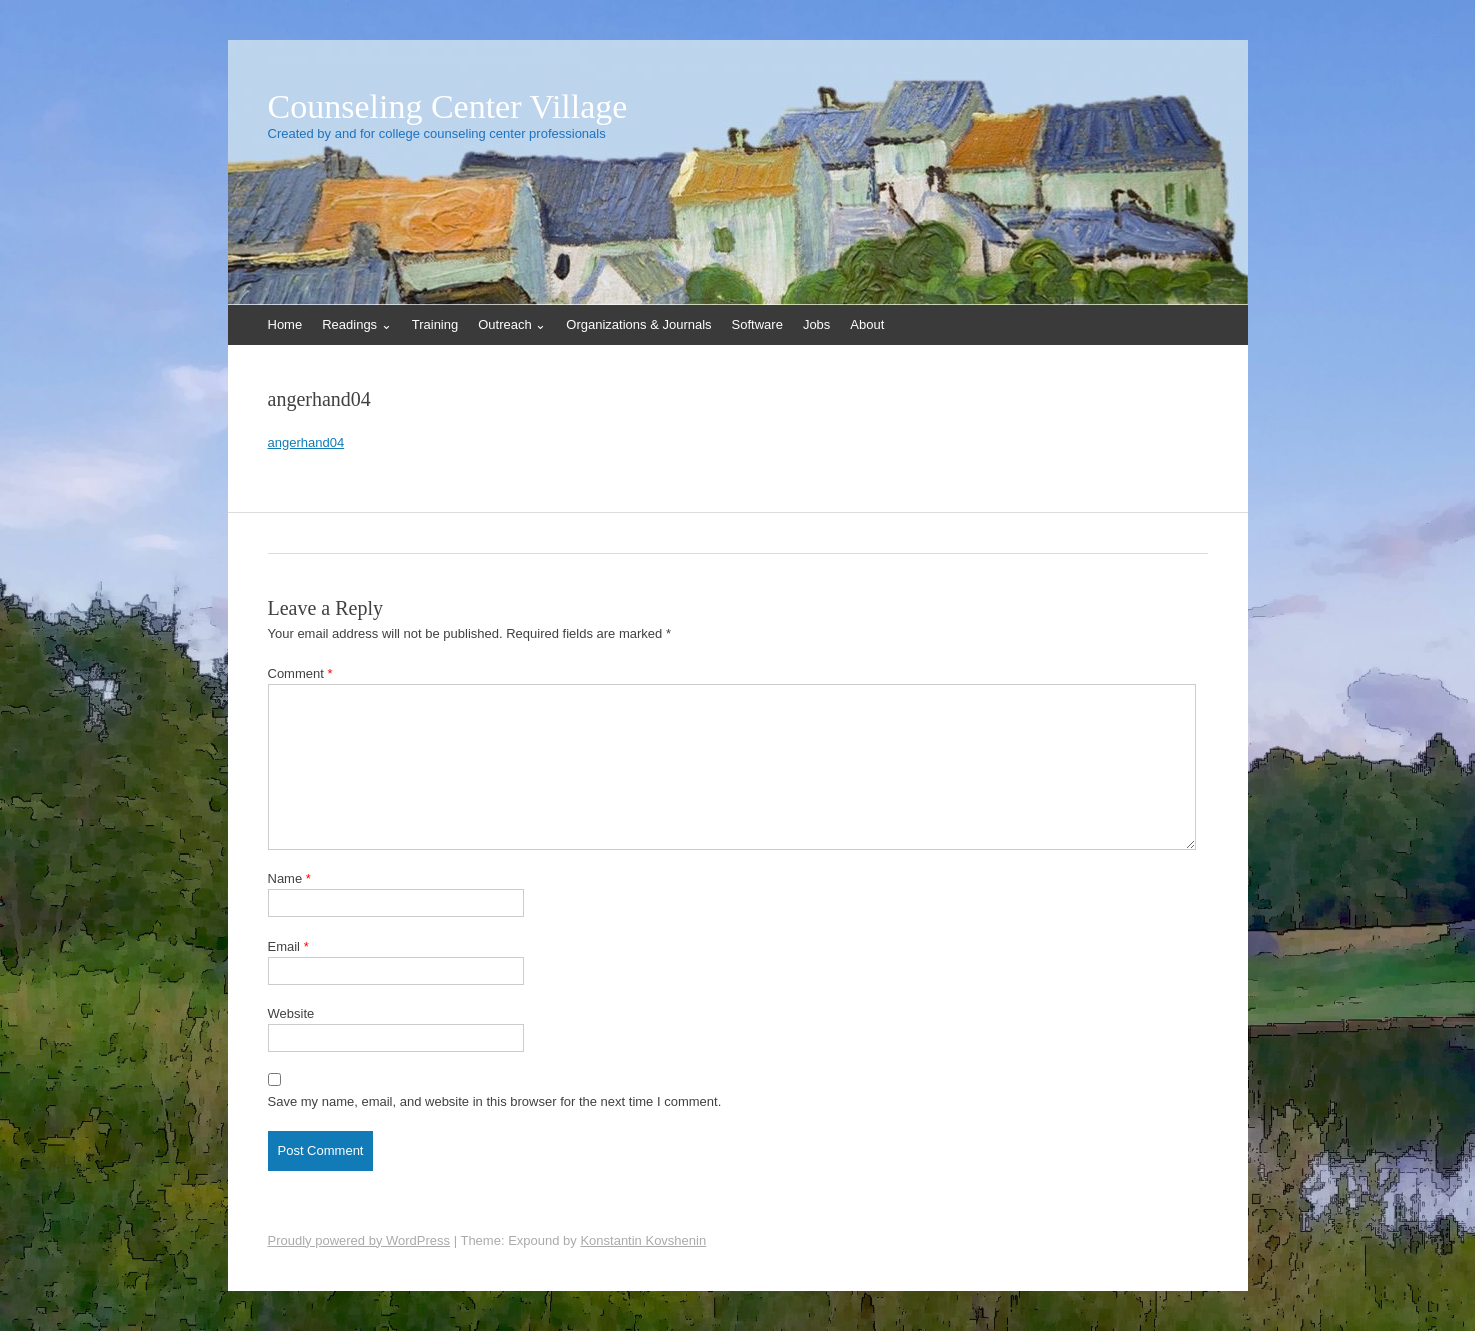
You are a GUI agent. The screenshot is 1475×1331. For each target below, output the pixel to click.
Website (291, 1013)
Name (289, 878)
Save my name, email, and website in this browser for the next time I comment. (495, 1101)
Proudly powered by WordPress (359, 1240)
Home (285, 324)
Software (757, 324)
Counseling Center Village (448, 107)
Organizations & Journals (638, 324)
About (867, 324)
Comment (300, 673)
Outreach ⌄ (512, 324)
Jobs (816, 324)
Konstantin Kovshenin (643, 1240)
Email (288, 946)
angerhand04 (306, 442)
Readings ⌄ (357, 324)
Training (435, 324)
